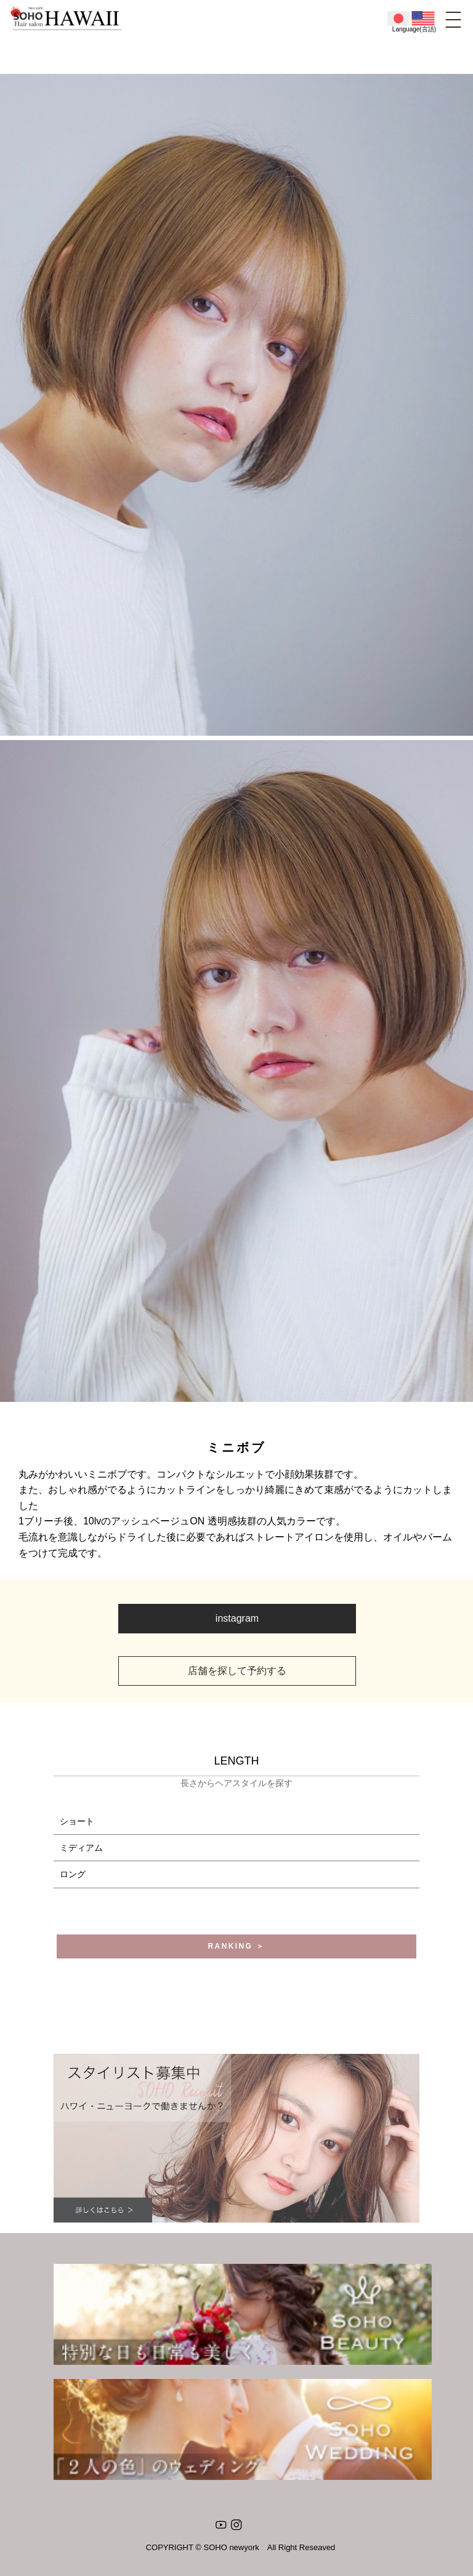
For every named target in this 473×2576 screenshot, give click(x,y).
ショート (77, 1821)
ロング (73, 1874)
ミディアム (81, 1848)
